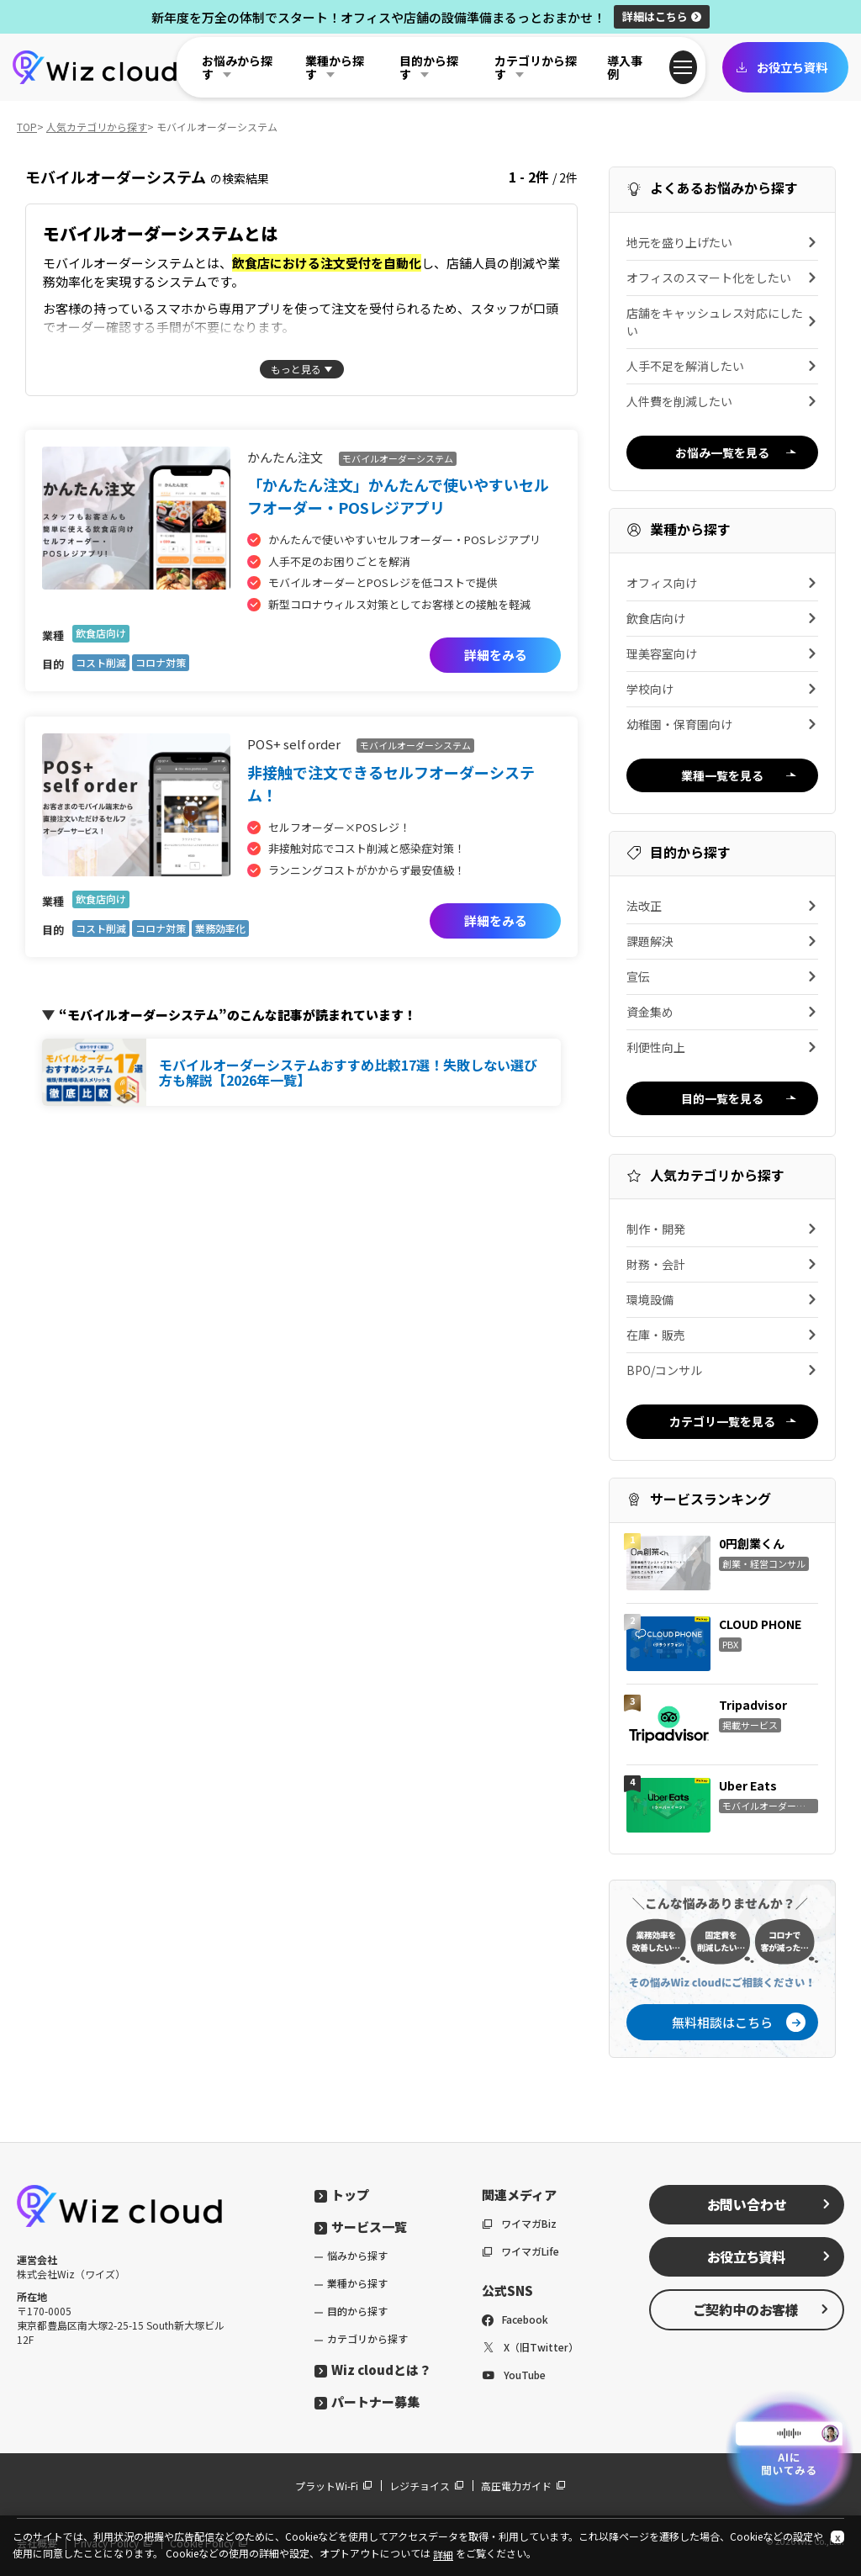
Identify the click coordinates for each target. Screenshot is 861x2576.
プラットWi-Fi (333, 2485)
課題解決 (722, 941)
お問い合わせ (769, 2204)
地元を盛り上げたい (722, 242)
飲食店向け (101, 633)
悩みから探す (357, 2255)
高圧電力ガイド (523, 2485)
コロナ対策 (160, 662)
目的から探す (357, 2311)
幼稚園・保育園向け (722, 724)
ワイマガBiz (519, 2223)
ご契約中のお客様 (762, 2309)
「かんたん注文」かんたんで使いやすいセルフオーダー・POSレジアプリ (398, 495)
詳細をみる (495, 655)
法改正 (722, 905)
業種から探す (357, 2283)
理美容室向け (722, 653)
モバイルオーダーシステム (397, 458)
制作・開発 (722, 1228)
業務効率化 (220, 928)
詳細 (661, 16)
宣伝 (722, 976)
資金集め (722, 1011)
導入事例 (624, 67)
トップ (341, 2194)
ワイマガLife (520, 2251)
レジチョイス (426, 2485)
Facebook (515, 2319)
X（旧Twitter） (530, 2347)
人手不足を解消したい (722, 365)
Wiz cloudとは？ (372, 2369)
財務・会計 (722, 1264)
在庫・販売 (722, 1334)
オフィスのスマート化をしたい (722, 277)
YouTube (514, 2374)
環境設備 (722, 1299)
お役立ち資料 (781, 67)
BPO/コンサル (722, 1370)
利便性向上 (722, 1047)
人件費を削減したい (722, 401)
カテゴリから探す (367, 2338)
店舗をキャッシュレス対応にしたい (722, 321)
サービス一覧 (360, 2226)
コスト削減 (101, 662)
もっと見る (296, 369)
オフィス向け (722, 582)
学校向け (722, 688)
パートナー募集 (367, 2401)
